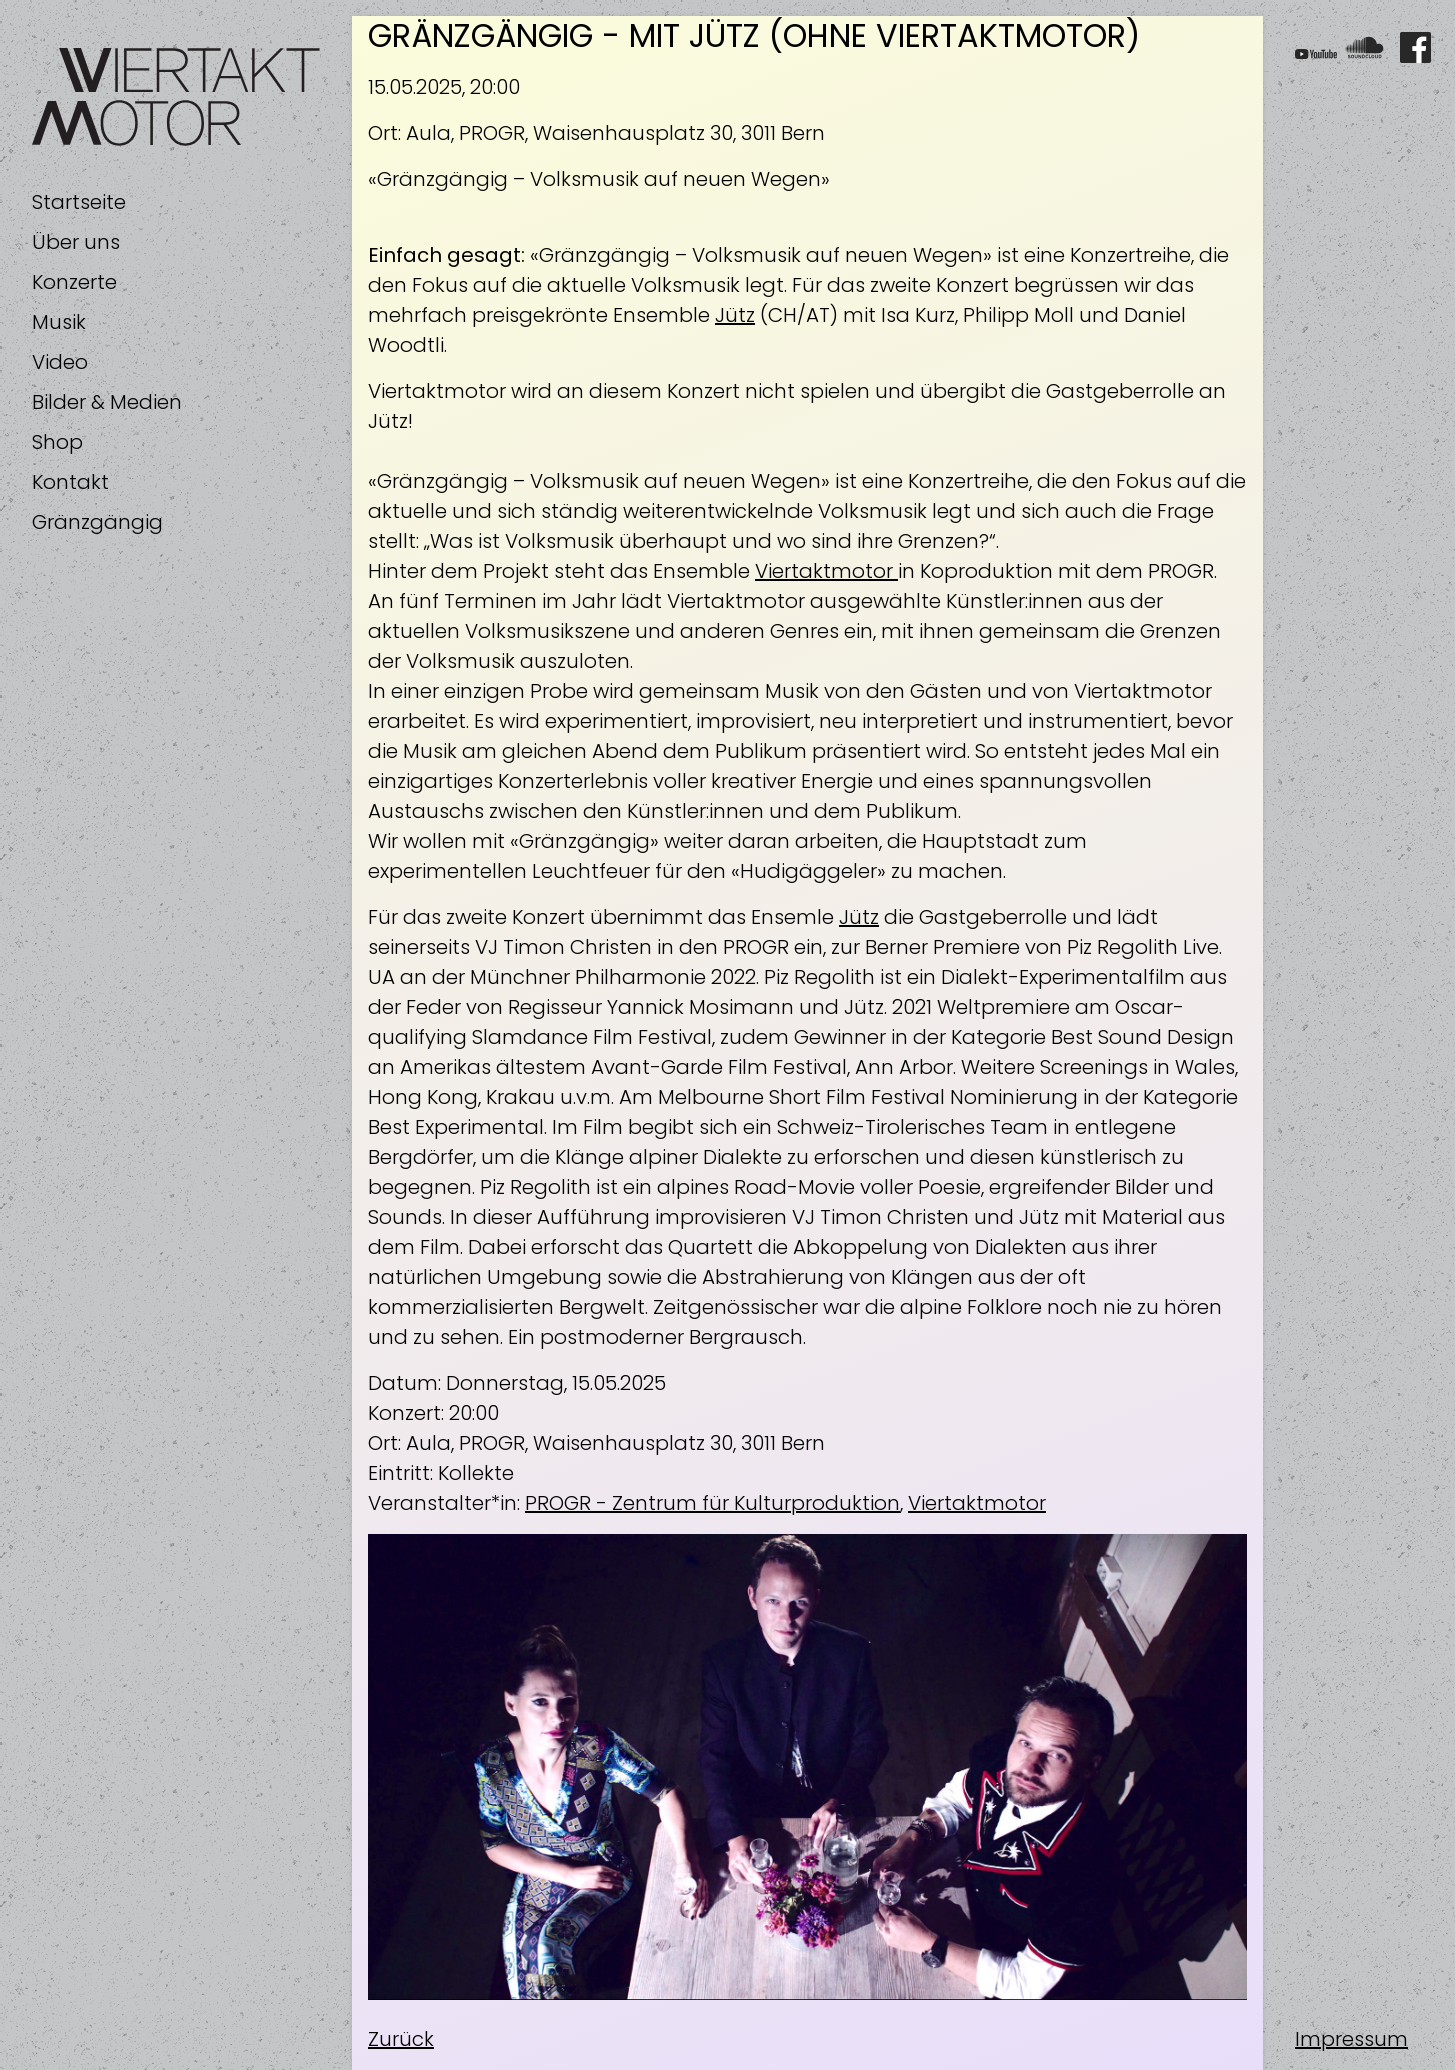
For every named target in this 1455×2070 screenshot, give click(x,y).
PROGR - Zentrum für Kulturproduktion (712, 1503)
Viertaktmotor (826, 571)
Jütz (735, 315)
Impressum (1351, 2039)
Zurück (401, 2039)
